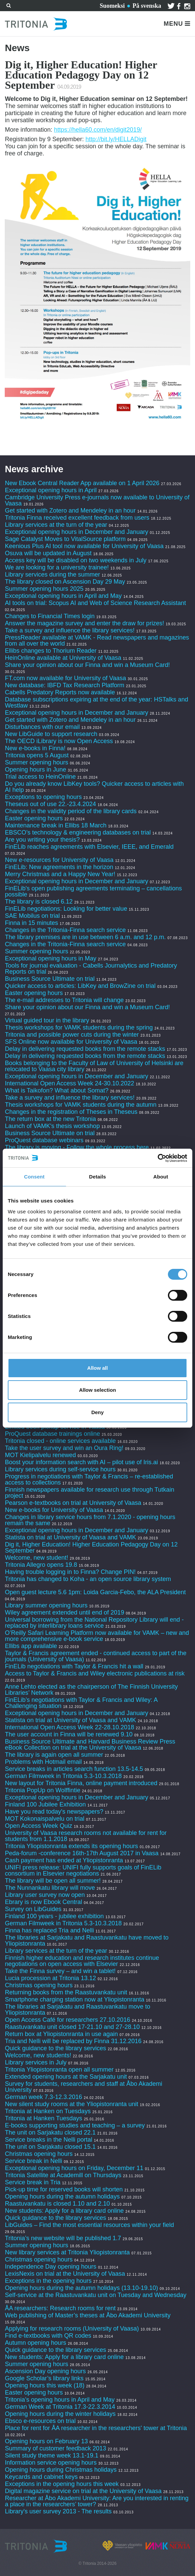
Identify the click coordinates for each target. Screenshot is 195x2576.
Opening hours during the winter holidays (60, 2413)
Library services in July (35, 2062)
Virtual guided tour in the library (47, 1020)
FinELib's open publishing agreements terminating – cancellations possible (93, 891)
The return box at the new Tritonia (51, 1119)
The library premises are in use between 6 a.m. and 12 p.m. (85, 937)
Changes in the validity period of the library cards (70, 811)
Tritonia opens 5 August (36, 755)
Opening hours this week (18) (44, 2385)
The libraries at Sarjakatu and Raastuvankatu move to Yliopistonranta (77, 2009)
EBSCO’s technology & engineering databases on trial (78, 832)
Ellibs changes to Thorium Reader (51, 650)
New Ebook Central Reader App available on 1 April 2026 (82, 483)
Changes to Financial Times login (49, 616)
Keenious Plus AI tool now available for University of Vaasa (84, 546)
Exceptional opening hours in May (50, 958)
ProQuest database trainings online (52, 1433)
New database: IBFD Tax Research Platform (64, 685)
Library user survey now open (45, 1894)
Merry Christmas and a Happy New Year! (60, 874)
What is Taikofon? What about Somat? (56, 1090)
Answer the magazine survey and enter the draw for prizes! (84, 623)
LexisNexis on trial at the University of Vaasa (65, 2273)
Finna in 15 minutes (31, 922)
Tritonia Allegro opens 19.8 (41, 1564)
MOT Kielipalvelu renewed (40, 1455)
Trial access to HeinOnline (40, 776)
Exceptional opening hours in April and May (63, 595)
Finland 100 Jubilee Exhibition (45, 1804)
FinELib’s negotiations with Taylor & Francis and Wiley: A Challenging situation (81, 1702)
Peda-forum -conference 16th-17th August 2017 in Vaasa (81, 1853)
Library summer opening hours (46, 1605)
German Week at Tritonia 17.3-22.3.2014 (60, 2406)
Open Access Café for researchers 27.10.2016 (67, 2019)
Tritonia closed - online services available (60, 1440)
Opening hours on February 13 (46, 2441)
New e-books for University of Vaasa (54, 1510)
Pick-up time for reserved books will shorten (64, 2189)
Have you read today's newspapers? (54, 1811)
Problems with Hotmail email (43, 1761)
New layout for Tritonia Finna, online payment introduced (82, 1783)
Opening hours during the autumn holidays (62, 2196)
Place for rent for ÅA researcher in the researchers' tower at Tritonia (96, 2428)
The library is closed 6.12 (38, 901)
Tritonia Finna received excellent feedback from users (78, 517)
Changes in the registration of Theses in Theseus (71, 1111)
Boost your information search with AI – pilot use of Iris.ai (81, 1462)
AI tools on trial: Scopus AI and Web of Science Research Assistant (95, 603)
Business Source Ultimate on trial (49, 978)
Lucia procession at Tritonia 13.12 (50, 1978)
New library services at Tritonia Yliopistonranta (67, 2252)
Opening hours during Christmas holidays (60, 2469)
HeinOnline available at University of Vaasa (64, 657)
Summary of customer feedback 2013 (55, 2448)
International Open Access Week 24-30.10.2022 (69, 1083)
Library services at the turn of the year (56, 524)
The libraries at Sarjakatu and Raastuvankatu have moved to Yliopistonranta (86, 1940)
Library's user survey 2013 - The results (58, 2511)
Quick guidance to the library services (55, 2048)
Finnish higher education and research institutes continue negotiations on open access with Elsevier (82, 1960)
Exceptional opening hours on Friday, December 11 (74, 2168)
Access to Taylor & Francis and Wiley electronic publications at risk (95, 1673)
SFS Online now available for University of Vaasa (71, 1041)
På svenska (147, 5)
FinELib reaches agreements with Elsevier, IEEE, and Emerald (89, 846)
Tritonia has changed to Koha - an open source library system (88, 1579)
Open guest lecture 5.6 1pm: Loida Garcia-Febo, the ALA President (95, 1592)
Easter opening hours (34, 818)
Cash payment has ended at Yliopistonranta (64, 1860)
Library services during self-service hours (60, 1469)
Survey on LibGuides (33, 1909)
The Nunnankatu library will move (50, 1887)
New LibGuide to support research (51, 734)
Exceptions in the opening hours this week (61, 2484)
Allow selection (97, 1390)
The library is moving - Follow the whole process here (77, 1147)
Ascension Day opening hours (45, 2371)
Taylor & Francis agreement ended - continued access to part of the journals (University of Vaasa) (95, 1656)
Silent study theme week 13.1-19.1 (51, 2455)
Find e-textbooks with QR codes (49, 2335)
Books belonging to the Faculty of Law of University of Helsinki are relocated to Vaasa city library (94, 1066)
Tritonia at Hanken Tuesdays (43, 2118)
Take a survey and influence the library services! (69, 630)
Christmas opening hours (38, 1985)
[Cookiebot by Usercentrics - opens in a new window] (157, 1158)
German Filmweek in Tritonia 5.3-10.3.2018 (63, 1776)
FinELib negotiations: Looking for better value (66, 908)
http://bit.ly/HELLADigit (116, 139)
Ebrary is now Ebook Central (43, 1902)
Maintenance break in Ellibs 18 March (55, 825)
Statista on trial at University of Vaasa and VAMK (71, 1537)
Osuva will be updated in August (48, 553)
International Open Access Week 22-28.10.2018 (69, 1727)
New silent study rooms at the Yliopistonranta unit (71, 2104)
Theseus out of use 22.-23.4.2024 (50, 804)
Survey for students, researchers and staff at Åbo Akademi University (83, 2086)
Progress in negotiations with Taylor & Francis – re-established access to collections (89, 1479)
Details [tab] (97, 1176)
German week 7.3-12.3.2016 (43, 2097)
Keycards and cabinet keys (41, 2476)
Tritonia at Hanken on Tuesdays (47, 2111)
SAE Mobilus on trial (32, 915)
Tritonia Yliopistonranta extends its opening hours (71, 1846)
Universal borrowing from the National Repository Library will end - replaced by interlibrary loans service (94, 1622)
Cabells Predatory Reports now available (60, 692)
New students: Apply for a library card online (64, 2210)
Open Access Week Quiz (38, 1825)
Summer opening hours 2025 (44, 588)
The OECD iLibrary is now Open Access (59, 741)
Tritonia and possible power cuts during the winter (72, 1034)
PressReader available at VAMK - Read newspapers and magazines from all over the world (97, 640)
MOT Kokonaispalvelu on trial (44, 1818)
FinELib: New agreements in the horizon (59, 867)
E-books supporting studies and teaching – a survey (75, 2125)
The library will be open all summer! (53, 1880)
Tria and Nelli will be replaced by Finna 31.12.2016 (73, 2041)
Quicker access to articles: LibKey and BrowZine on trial (80, 985)
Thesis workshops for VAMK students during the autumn (80, 1104)
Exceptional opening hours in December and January (76, 531)
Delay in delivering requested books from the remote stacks (85, 1048)
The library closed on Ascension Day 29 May (65, 581)
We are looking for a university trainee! (57, 567)
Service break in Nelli (33, 2161)
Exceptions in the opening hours (48, 2280)
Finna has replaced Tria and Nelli (49, 1930)
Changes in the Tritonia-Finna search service (65, 930)
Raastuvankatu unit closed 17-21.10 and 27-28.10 (72, 2026)
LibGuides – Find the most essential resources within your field (89, 2225)
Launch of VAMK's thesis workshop (52, 1126)
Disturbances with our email (42, 726)
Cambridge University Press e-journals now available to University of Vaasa (97, 500)
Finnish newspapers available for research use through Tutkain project (89, 1492)
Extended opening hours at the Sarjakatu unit (66, 2076)
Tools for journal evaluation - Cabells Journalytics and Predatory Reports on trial (91, 968)
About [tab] (160, 1176)
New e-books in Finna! (35, 748)
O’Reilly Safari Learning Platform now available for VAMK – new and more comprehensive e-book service (97, 1635)
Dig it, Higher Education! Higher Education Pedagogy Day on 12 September (91, 1547)
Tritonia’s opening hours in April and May (59, 2399)
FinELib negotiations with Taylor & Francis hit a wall (74, 1666)
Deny (97, 1412)
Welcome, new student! (36, 1557)
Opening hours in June (35, 769)
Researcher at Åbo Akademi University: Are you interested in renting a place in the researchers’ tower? (96, 2501)
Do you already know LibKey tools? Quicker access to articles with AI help (94, 786)
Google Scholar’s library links (44, 2378)
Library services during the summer (52, 574)
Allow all (97, 1368)
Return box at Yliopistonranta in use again (61, 2034)
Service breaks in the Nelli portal (48, 2139)
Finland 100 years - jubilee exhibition (55, 1916)
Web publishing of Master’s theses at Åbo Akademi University (87, 2315)
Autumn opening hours (35, 2342)
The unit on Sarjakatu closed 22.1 (50, 2132)
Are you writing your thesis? (42, 839)
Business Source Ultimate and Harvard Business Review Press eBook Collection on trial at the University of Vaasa (90, 1744)
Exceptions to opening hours (43, 797)
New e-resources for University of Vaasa (59, 860)
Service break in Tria (32, 2182)
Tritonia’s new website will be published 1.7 (63, 2238)
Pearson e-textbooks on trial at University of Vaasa (73, 1502)
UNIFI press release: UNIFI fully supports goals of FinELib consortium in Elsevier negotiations (83, 1870)
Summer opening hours (36, 762)
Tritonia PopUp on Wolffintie (42, 1790)
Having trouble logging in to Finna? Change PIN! (70, 1571)
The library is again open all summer (54, 1754)
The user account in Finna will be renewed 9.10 (68, 1734)
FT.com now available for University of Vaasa (65, 678)
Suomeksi (112, 5)
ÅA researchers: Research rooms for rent (60, 2308)
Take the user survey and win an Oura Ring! (64, 1448)
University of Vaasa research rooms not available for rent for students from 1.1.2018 (86, 1836)
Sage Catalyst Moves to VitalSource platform (65, 539)
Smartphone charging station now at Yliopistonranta (74, 1999)
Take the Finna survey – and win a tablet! (60, 1971)
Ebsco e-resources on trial (40, 2421)
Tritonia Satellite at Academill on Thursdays (63, 2175)
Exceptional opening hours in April (50, 490)
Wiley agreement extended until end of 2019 (64, 1612)
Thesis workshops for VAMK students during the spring (79, 1027)
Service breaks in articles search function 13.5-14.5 (74, 1769)
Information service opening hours (50, 2462)
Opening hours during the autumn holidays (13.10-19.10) (81, 2288)
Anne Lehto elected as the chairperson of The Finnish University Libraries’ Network (91, 1689)
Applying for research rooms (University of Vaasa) (72, 2328)
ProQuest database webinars (44, 1140)
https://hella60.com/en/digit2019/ (98, 129)
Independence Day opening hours (50, 2266)
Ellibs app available (31, 1646)
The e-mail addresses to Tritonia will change (64, 1000)
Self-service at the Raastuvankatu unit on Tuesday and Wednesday (95, 2295)
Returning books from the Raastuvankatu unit (66, 1992)
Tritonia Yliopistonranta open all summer (59, 2069)
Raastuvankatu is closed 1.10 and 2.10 (57, 2203)
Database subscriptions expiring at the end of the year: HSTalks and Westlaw (96, 702)
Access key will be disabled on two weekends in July (75, 560)
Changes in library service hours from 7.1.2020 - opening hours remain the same (90, 1520)
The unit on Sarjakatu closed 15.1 (50, 2146)
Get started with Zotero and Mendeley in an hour (70, 510)
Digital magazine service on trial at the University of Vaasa (83, 2491)
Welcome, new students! (38, 2055)
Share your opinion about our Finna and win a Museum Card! (87, 665)
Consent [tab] (34, 1176)
